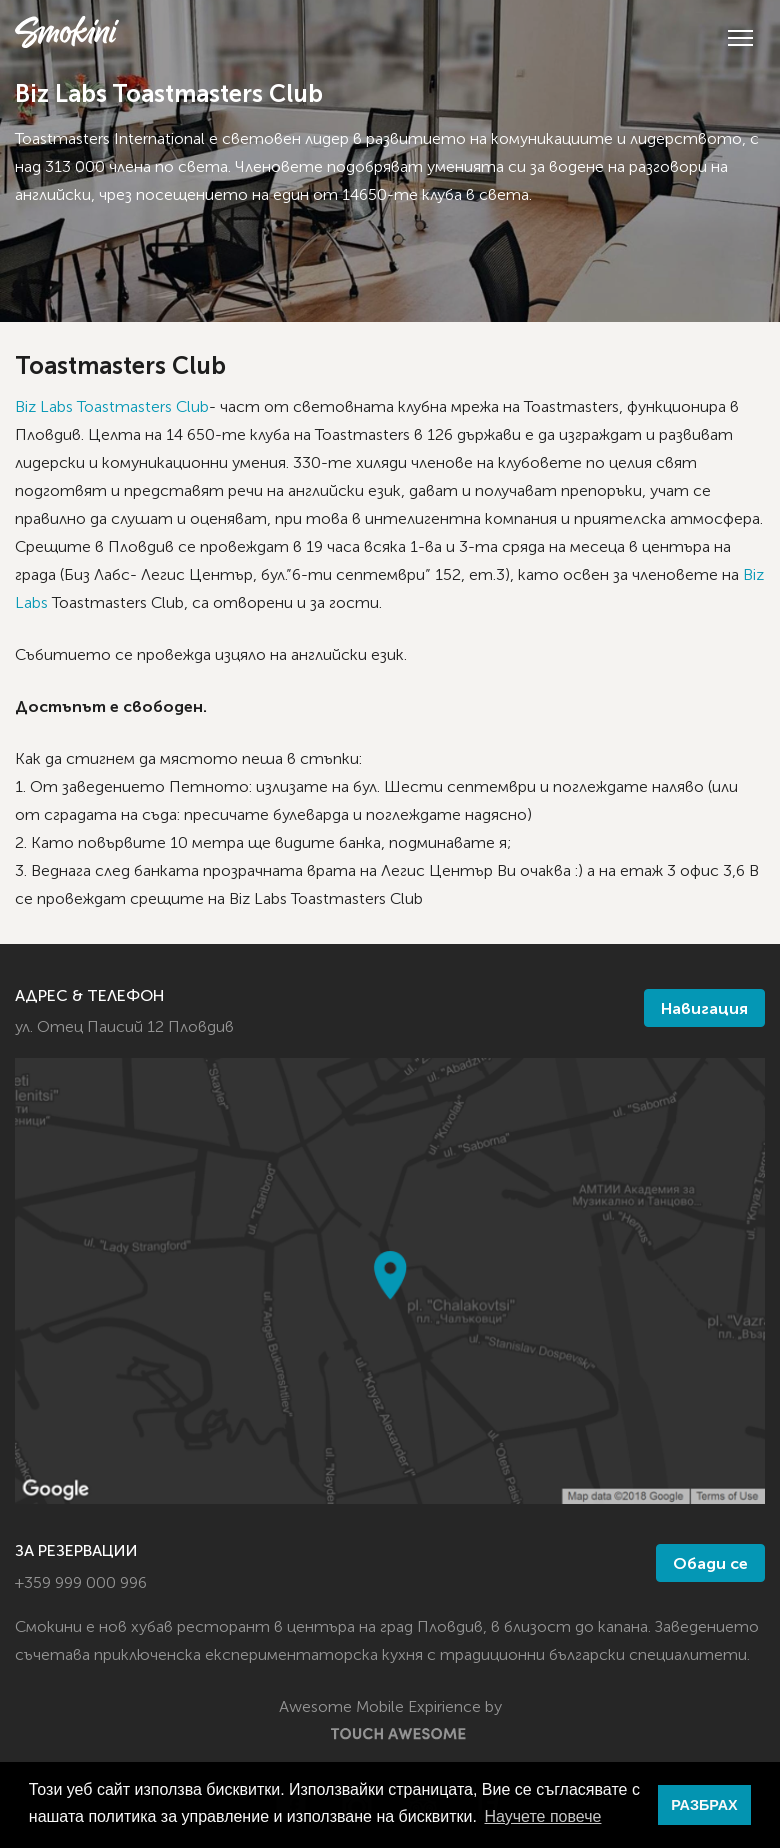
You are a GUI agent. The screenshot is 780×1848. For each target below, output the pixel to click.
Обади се (710, 1565)
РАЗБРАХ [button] (704, 1805)
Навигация (704, 1010)
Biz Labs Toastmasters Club (112, 408)
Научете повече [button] (542, 1816)
